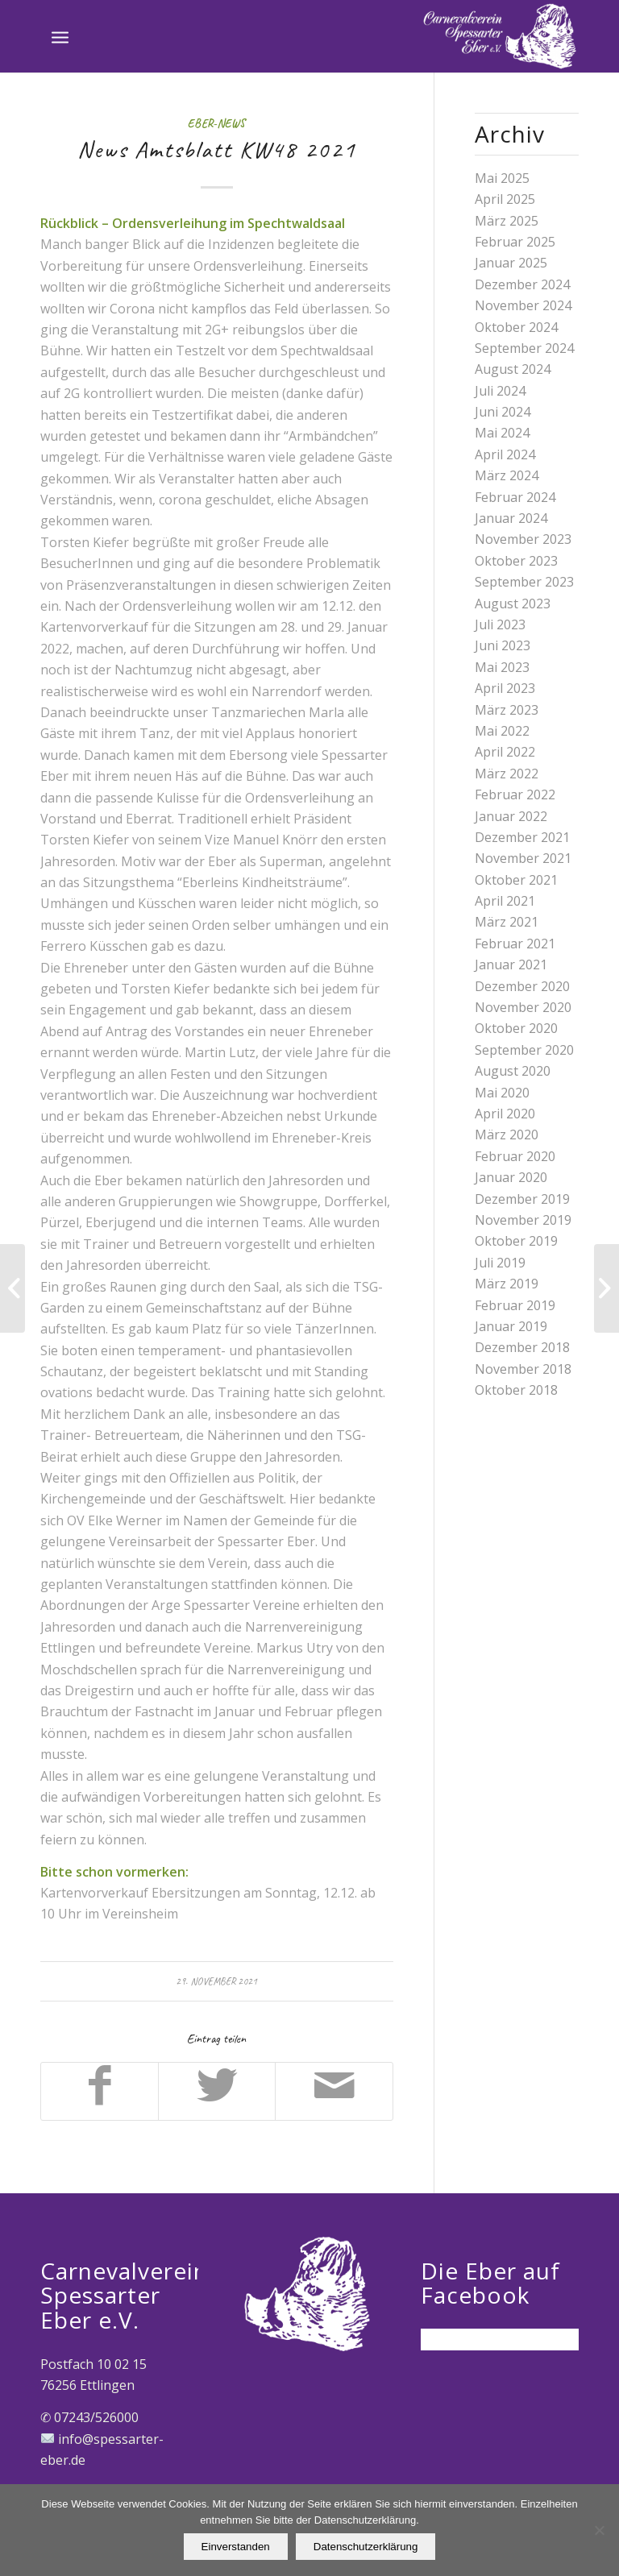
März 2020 (506, 1134)
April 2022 (505, 752)
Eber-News (216, 123)
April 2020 (505, 1113)
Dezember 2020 (522, 986)
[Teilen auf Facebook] (99, 2091)
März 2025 (506, 221)
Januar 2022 (511, 816)
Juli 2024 (500, 391)
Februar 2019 (515, 1305)
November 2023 (523, 539)
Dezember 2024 (522, 284)
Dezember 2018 (522, 1347)
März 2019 (506, 1283)
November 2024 (523, 305)
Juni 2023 (502, 645)
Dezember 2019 (522, 1199)
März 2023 (506, 710)
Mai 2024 (502, 433)
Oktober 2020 (516, 1028)
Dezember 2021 (522, 837)
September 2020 (524, 1050)
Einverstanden (235, 2547)
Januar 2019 (511, 1326)
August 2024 (512, 369)
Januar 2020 (511, 1177)
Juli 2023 (500, 624)
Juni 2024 (502, 412)
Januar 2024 (511, 518)
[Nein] (599, 2530)
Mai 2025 (502, 178)
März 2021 (506, 922)
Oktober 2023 (516, 561)
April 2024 (505, 454)
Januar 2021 (511, 964)
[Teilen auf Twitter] (217, 2091)
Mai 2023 (502, 667)
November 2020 (523, 1007)
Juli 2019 (500, 1262)
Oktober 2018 (516, 1390)
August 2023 (512, 603)
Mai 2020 (502, 1092)
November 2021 (523, 858)
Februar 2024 (515, 497)
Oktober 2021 (516, 880)
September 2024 (524, 348)
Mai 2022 (502, 731)
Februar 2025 (515, 242)
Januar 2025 (511, 263)
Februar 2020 (515, 1156)
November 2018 (523, 1369)
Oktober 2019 (516, 1241)
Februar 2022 (515, 794)
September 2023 (524, 582)
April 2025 (505, 199)
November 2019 (523, 1220)
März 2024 (506, 475)
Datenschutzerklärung (366, 2547)
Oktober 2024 (516, 327)
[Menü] (60, 36)
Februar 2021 (515, 943)
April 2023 (505, 688)
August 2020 (512, 1071)
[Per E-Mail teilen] (334, 2091)
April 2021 (505, 901)
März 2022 (506, 773)
